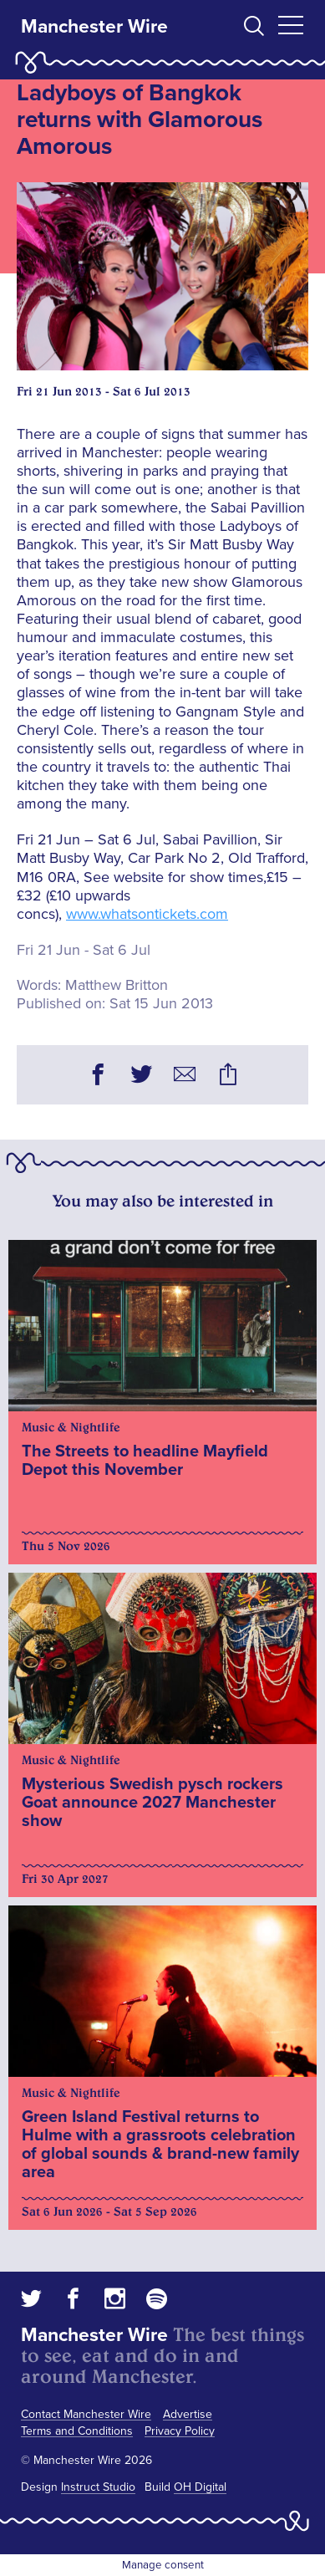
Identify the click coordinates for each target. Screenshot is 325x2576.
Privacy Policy (180, 2431)
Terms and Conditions (77, 2431)
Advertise (187, 2414)
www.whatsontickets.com (147, 914)
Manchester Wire (94, 26)
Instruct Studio (98, 2487)
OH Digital (200, 2487)
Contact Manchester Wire (86, 2414)
